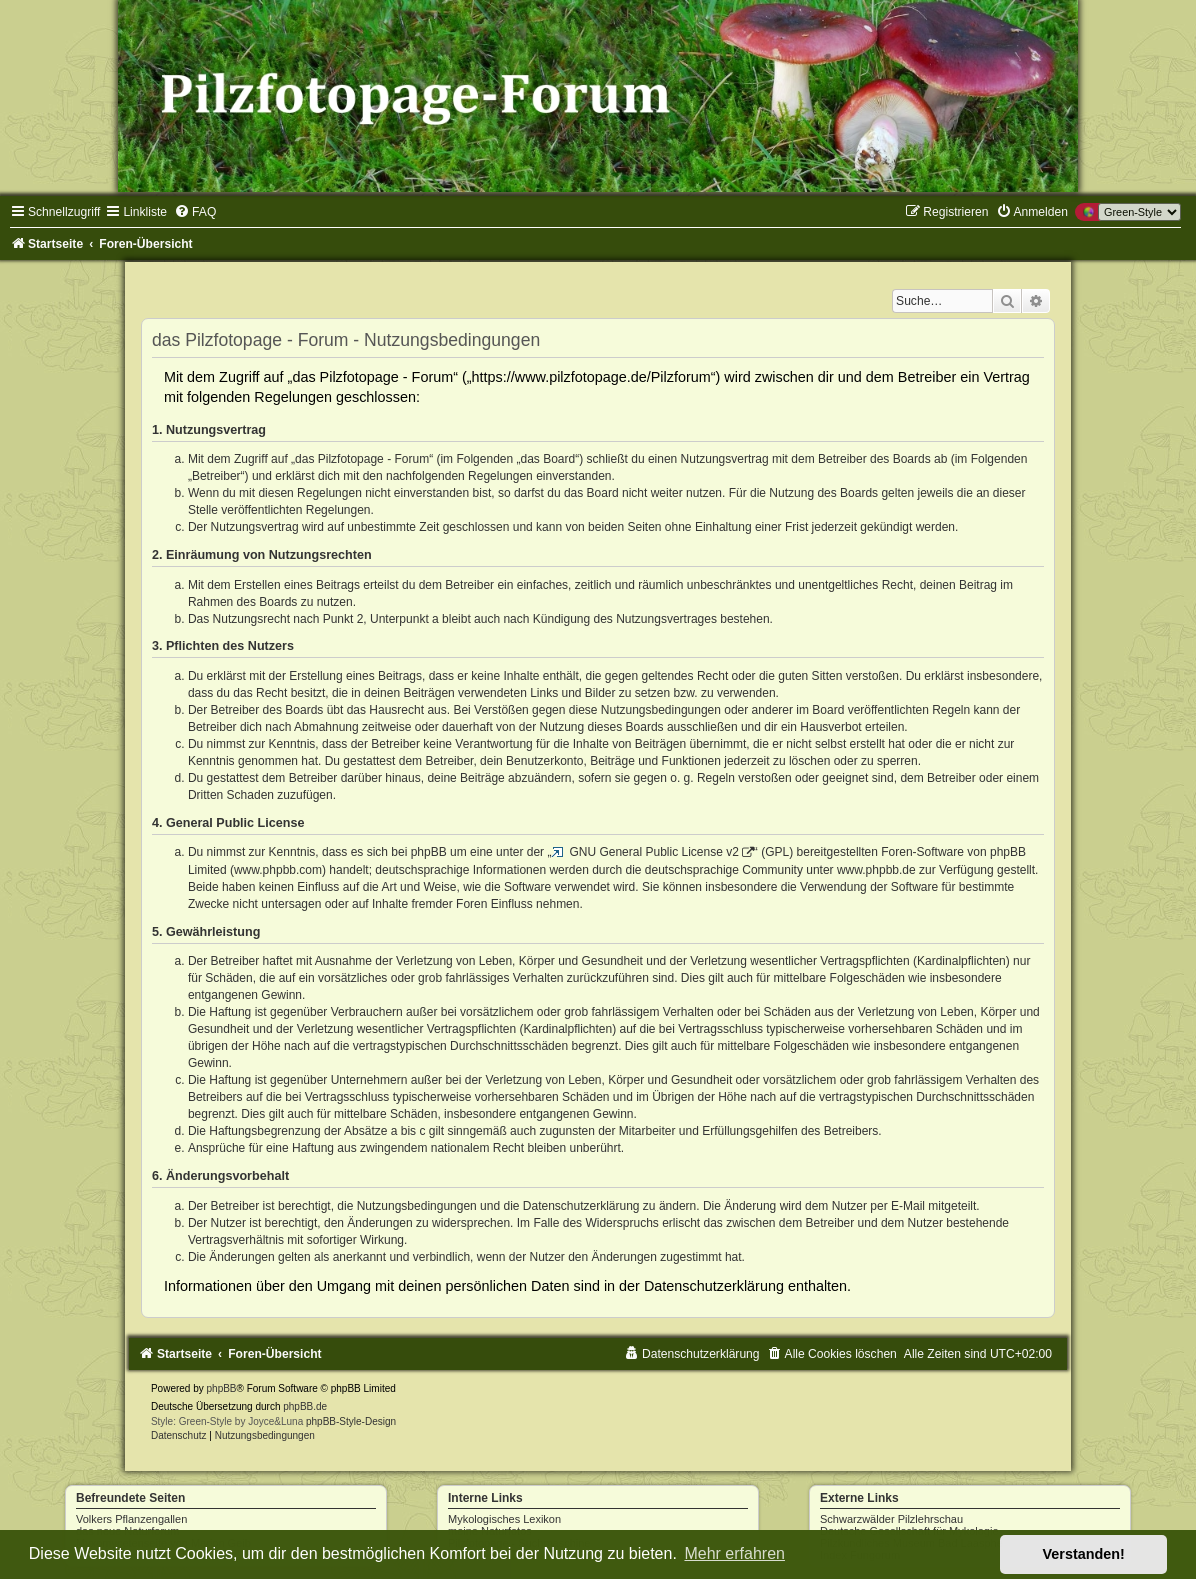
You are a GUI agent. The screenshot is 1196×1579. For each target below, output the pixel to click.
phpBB (222, 1388)
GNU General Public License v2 (653, 852)
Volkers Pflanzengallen (131, 1519)
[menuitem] (195, 212)
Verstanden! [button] (1084, 1554)
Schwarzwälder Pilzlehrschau (891, 1519)
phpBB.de (305, 1406)
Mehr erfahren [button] (734, 1553)
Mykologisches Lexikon (504, 1519)
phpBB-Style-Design (351, 1421)
